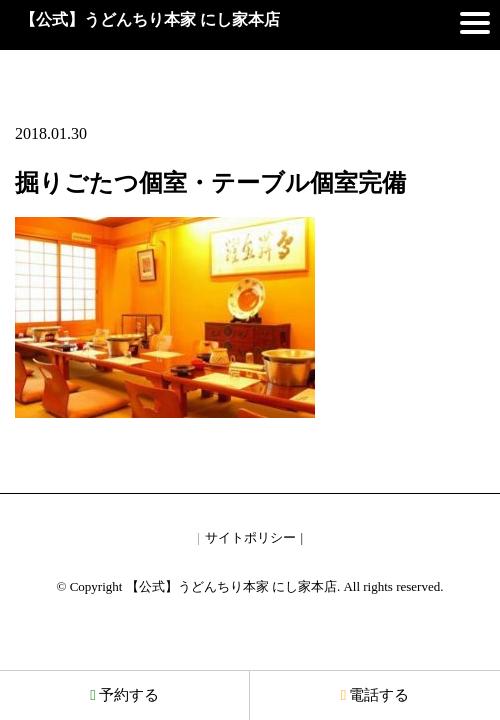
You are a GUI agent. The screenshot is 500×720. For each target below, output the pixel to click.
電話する (375, 695)
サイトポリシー (250, 537)
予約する (124, 695)
